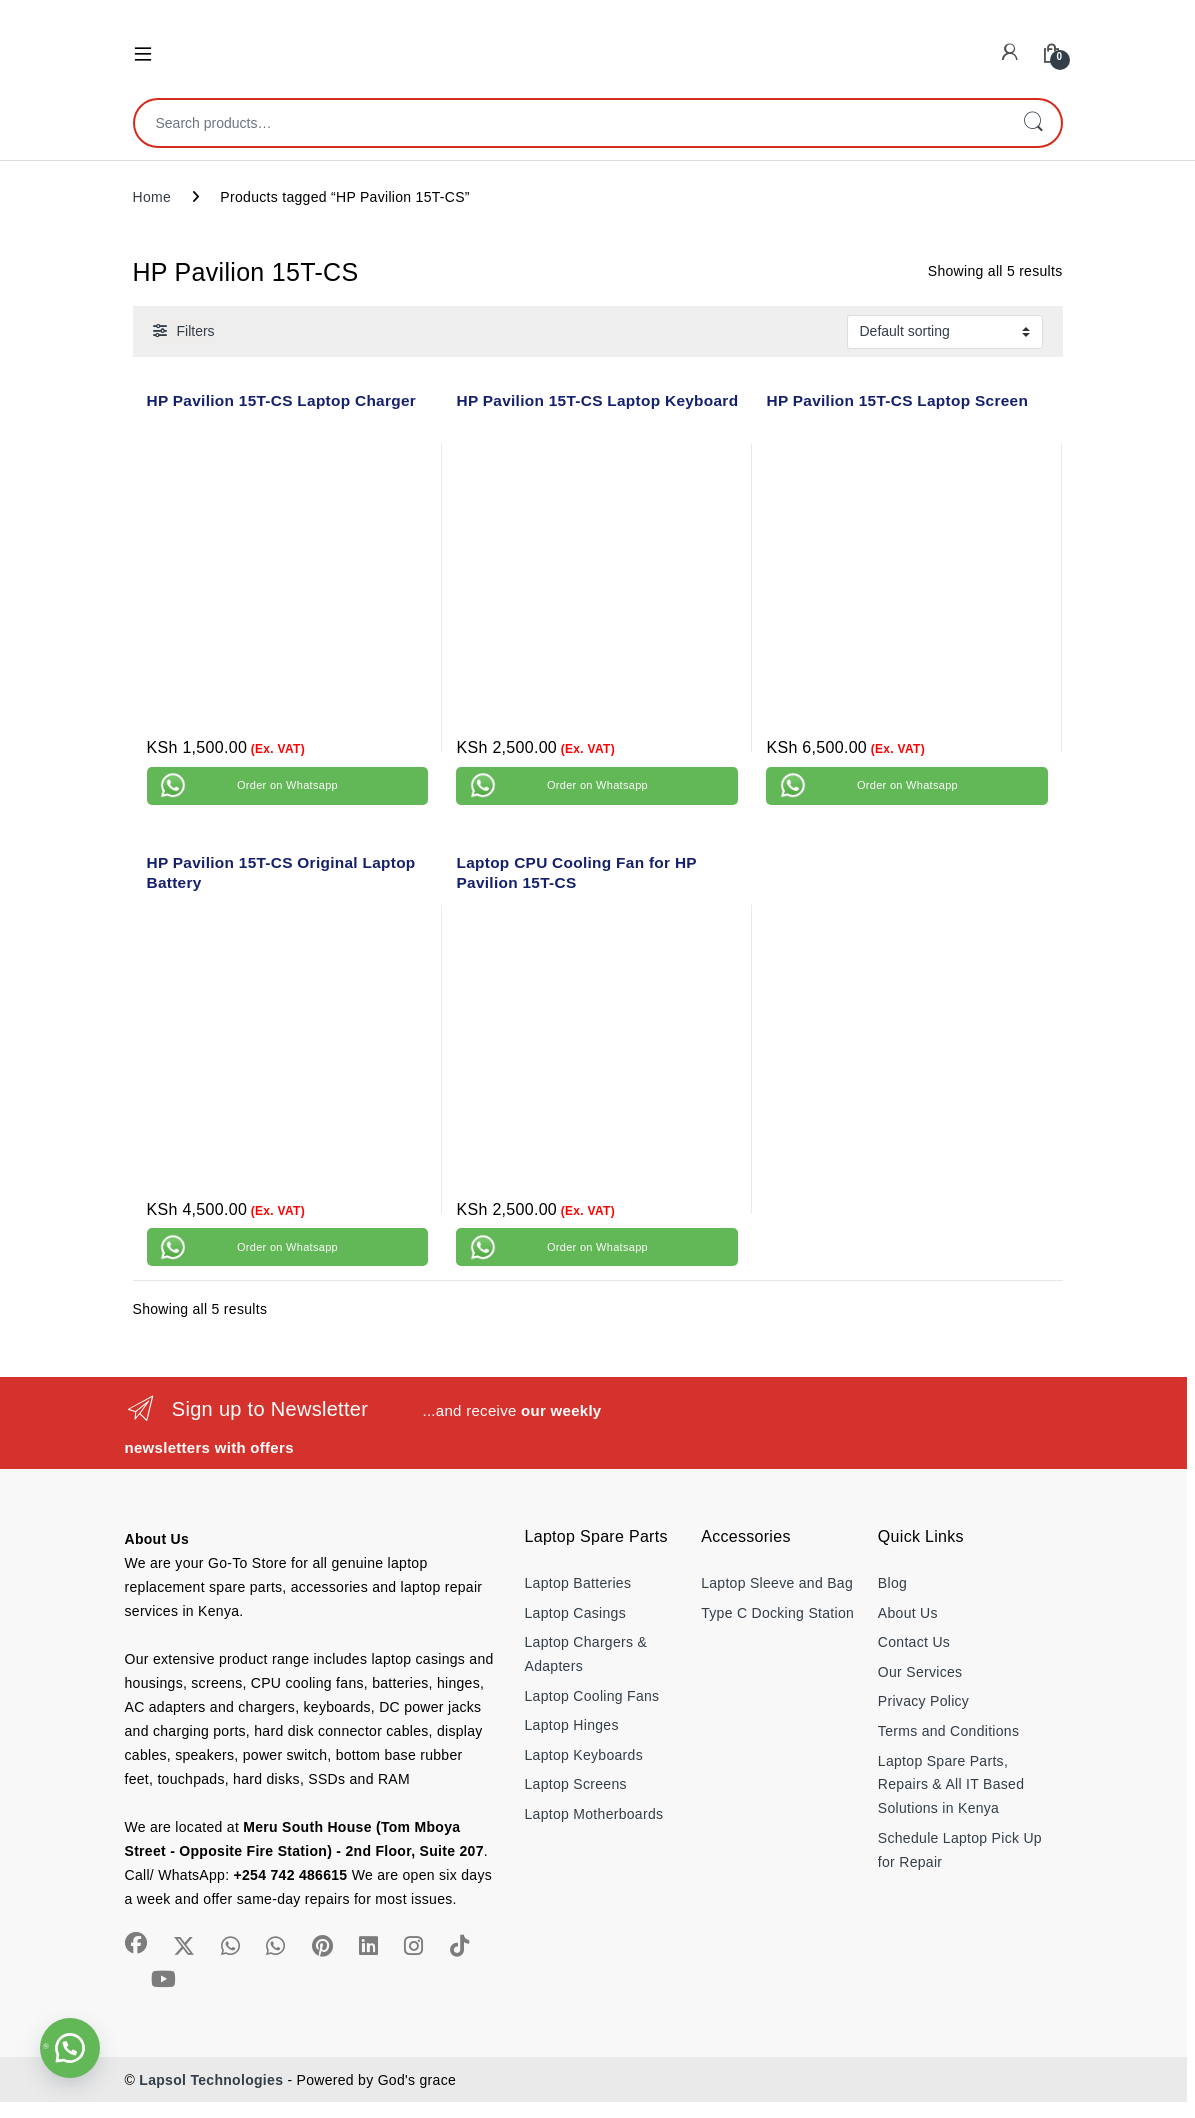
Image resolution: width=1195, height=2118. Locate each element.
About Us (908, 1613)
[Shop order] (945, 332)
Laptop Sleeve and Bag (777, 1583)
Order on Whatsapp (287, 785)
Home (152, 197)
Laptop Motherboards (594, 1814)
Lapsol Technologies (211, 2080)
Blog (892, 1583)
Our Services (920, 1672)
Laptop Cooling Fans (592, 1696)
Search (1033, 123)
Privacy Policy (923, 1701)
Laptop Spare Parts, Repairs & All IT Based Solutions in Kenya (951, 1785)
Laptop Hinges (572, 1725)
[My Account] (1010, 52)
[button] (70, 2048)
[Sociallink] (136, 1943)
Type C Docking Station (777, 1613)
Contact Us (914, 1642)
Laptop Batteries (578, 1583)
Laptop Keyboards (584, 1755)
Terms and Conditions (948, 1731)
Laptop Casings (576, 1613)
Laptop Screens (576, 1784)
